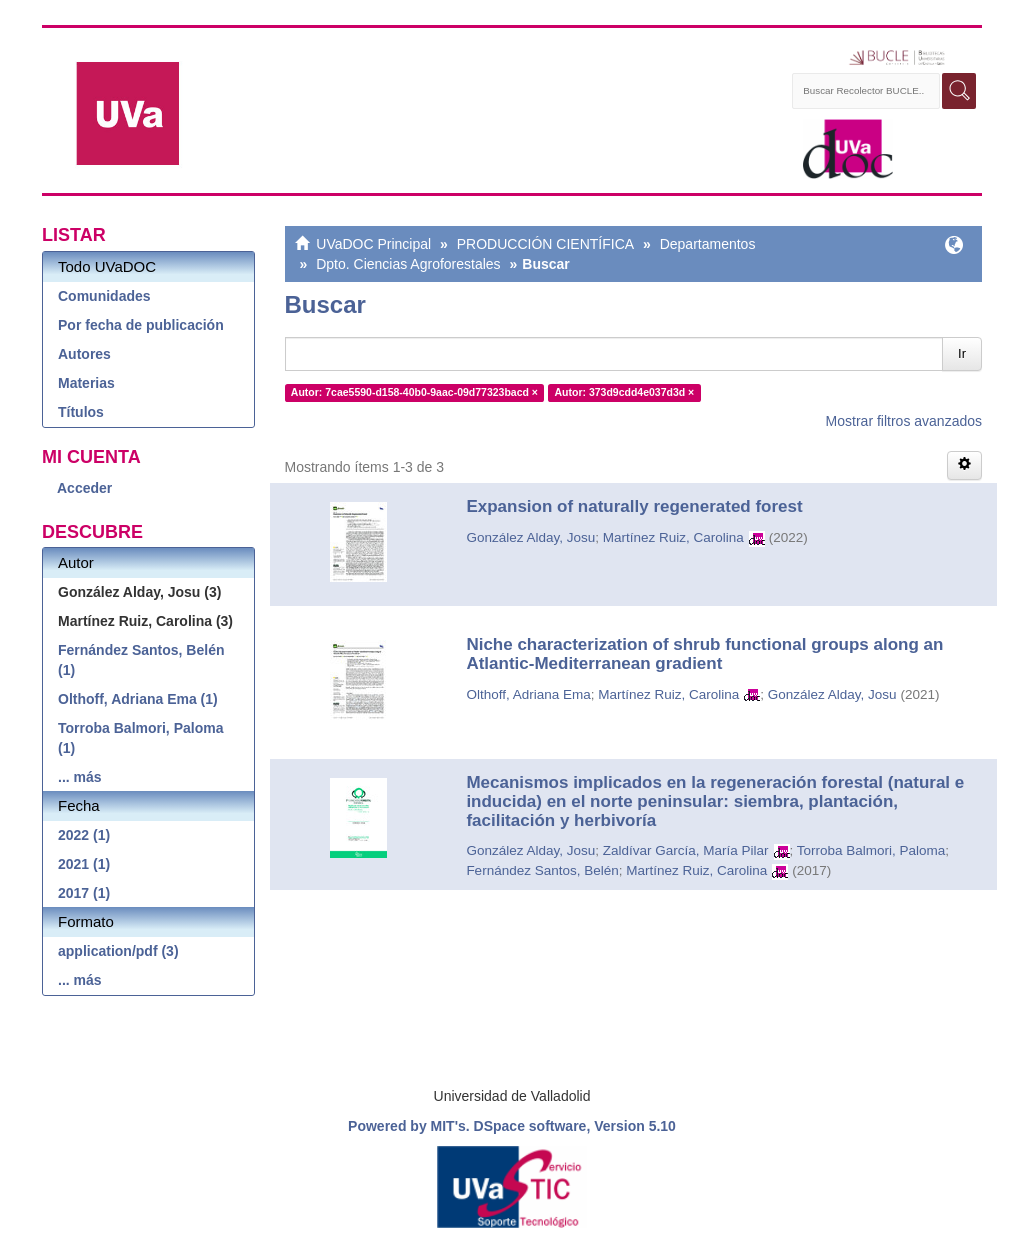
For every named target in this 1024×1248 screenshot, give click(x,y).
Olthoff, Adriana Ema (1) (138, 699)
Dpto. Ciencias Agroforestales (408, 264)
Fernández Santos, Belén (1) (141, 660)
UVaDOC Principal (373, 244)
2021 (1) (84, 864)
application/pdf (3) (118, 951)
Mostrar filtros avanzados (904, 421)
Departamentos (708, 244)
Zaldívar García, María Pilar (686, 850)
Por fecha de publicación (141, 325)
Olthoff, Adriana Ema (528, 694)
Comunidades (104, 296)
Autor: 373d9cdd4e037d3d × (624, 392)
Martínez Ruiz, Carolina (673, 537)
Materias (86, 383)
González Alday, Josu (530, 537)
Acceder (84, 488)
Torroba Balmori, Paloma (871, 850)
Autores (84, 354)
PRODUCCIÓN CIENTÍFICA (545, 244)
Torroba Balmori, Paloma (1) (140, 738)
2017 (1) (84, 893)
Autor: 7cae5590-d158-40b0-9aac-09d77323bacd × (414, 392)
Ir (962, 353)
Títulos (81, 412)
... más (80, 777)
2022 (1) (84, 835)
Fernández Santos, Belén (542, 870)
